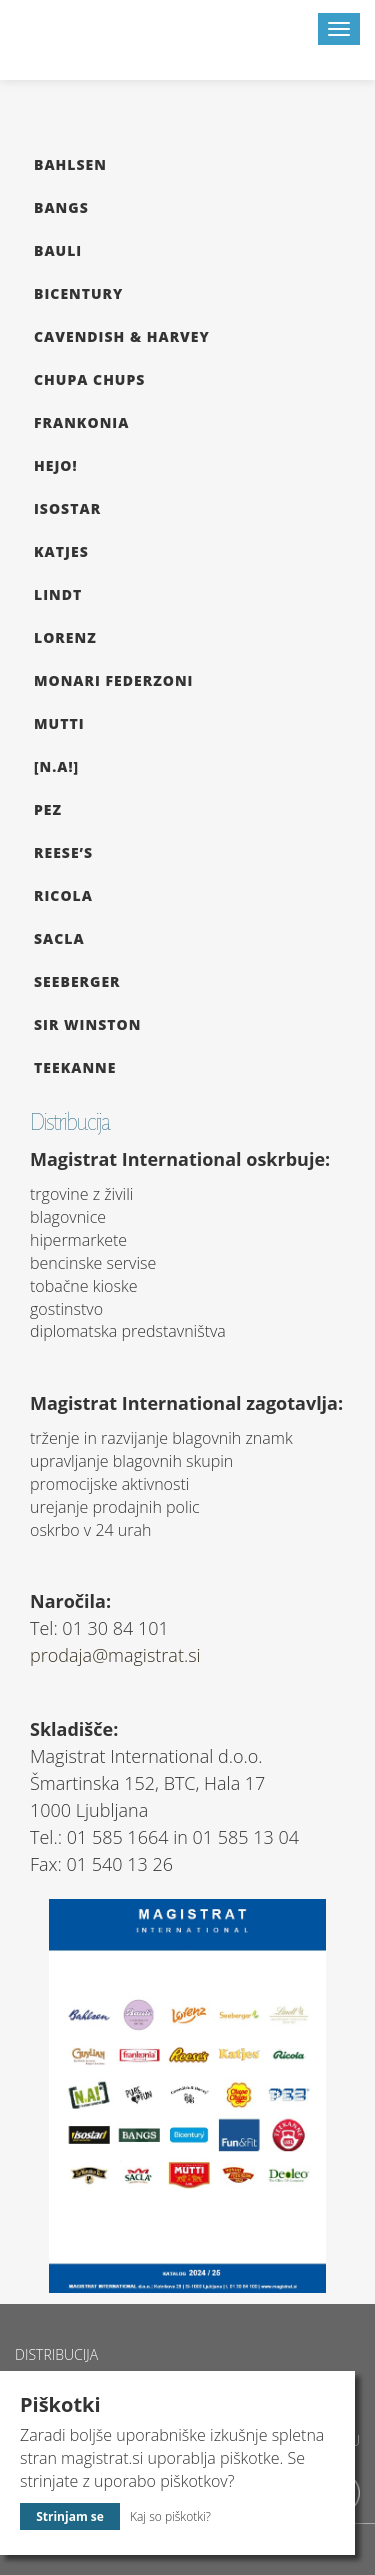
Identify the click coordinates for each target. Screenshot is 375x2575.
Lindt (58, 594)
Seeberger (77, 981)
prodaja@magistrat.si (115, 1655)
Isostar (67, 508)
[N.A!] (56, 766)
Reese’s (63, 852)
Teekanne (75, 1067)
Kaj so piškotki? (170, 2516)
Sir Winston (87, 1024)
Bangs (61, 207)
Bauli (58, 250)
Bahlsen (70, 164)
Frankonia (81, 422)
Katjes (61, 551)
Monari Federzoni (113, 680)
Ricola (63, 895)
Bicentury (78, 293)
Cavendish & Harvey (122, 336)
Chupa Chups (89, 379)
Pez (48, 809)
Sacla (59, 938)
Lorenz (65, 637)
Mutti (59, 723)
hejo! (56, 465)
